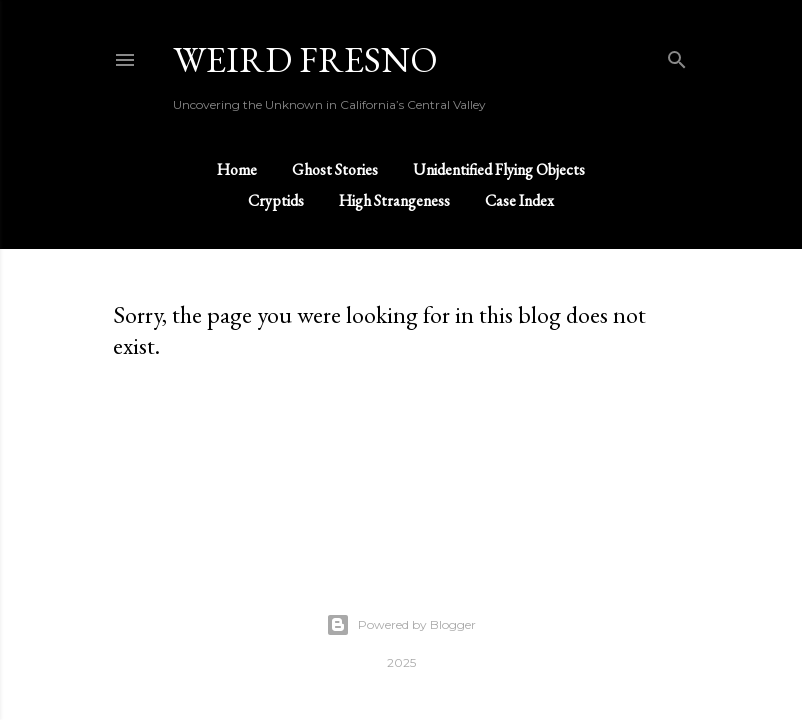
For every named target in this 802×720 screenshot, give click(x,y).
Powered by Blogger (401, 625)
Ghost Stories (335, 169)
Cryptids (276, 200)
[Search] (677, 55)
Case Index (519, 200)
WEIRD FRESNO (305, 59)
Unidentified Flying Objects (499, 169)
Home (237, 169)
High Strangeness (394, 200)
